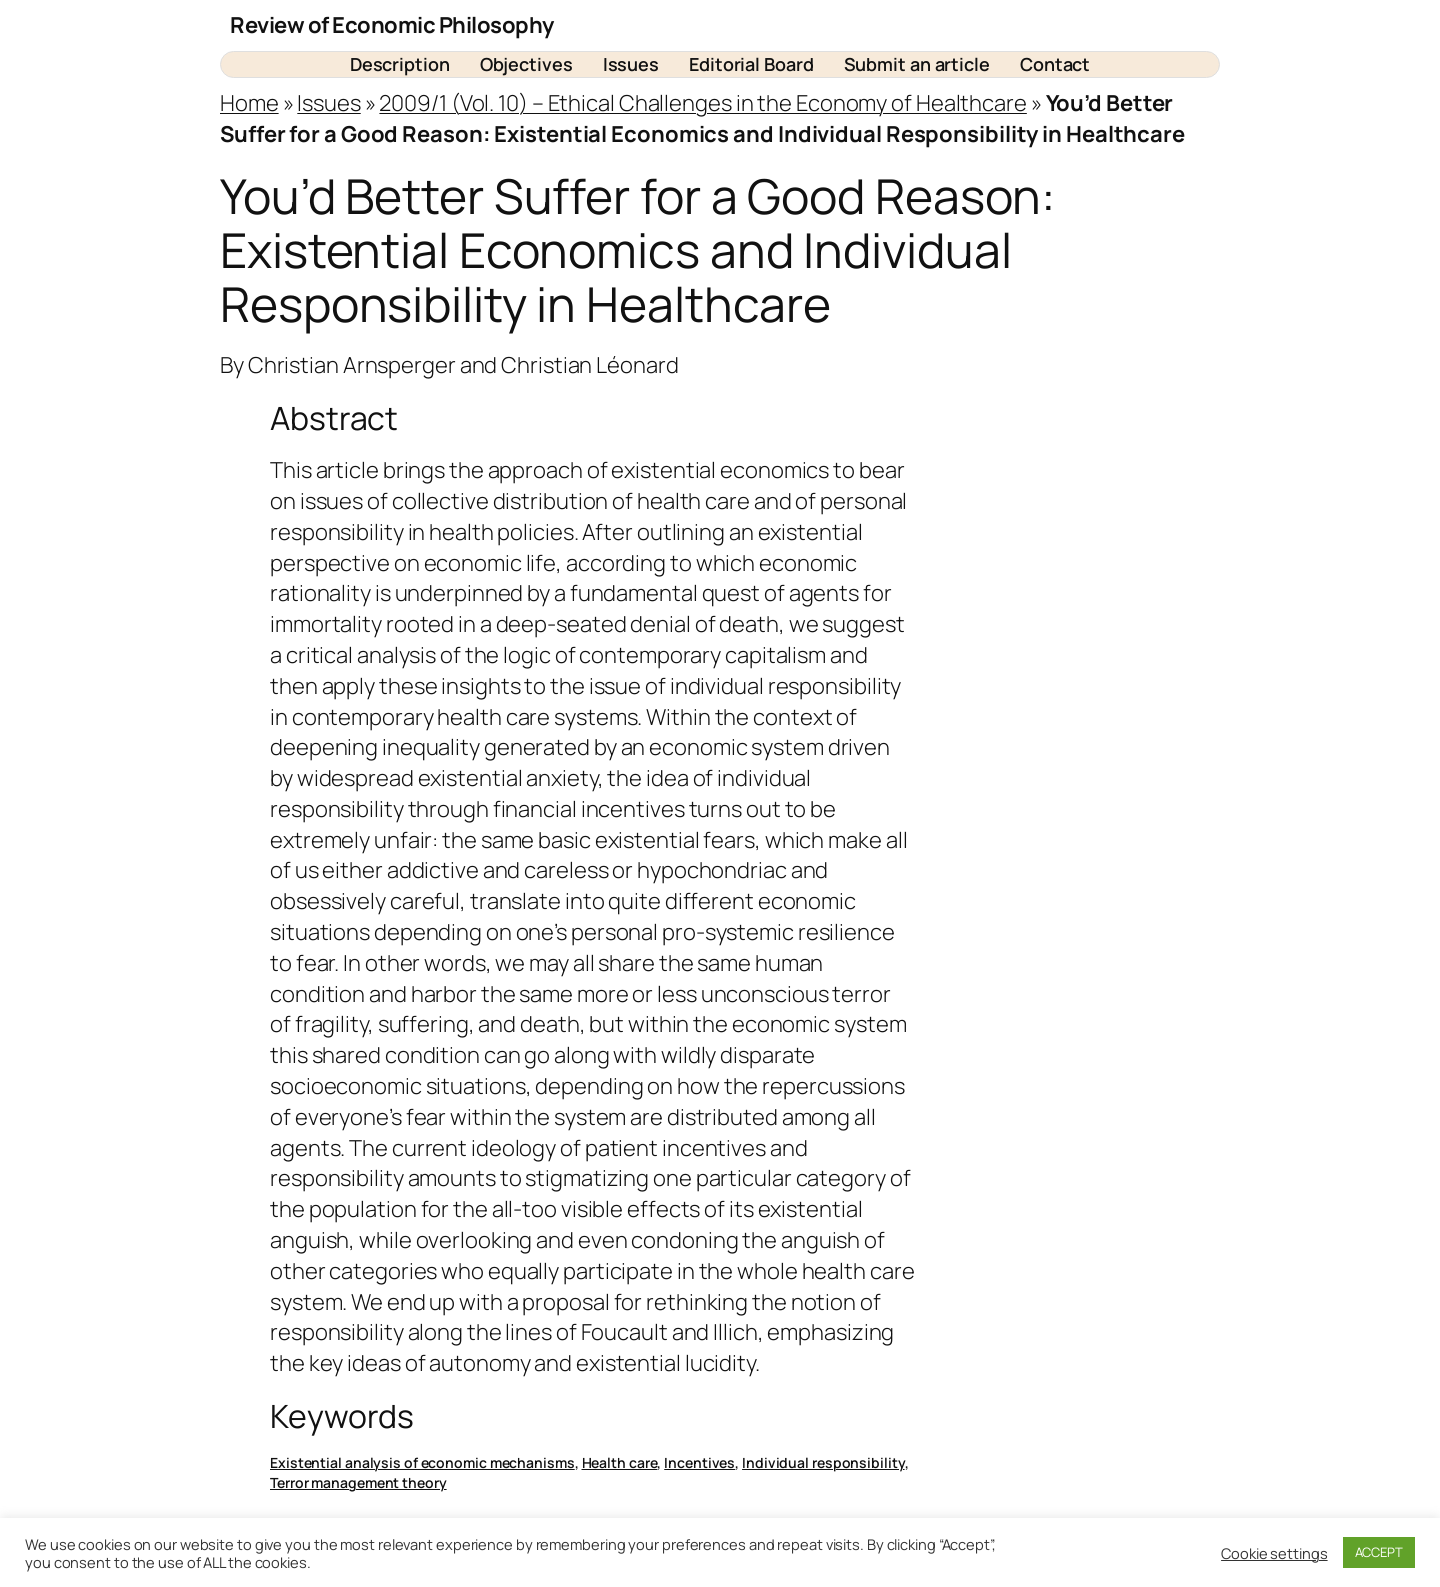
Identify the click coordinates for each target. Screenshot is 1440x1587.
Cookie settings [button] (1274, 1553)
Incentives (699, 1462)
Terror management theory (358, 1482)
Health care (620, 1462)
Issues (328, 103)
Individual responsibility (823, 1462)
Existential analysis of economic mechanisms (422, 1462)
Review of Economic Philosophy (392, 25)
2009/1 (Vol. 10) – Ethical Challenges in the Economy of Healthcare (702, 103)
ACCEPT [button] (1379, 1552)
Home (249, 103)
